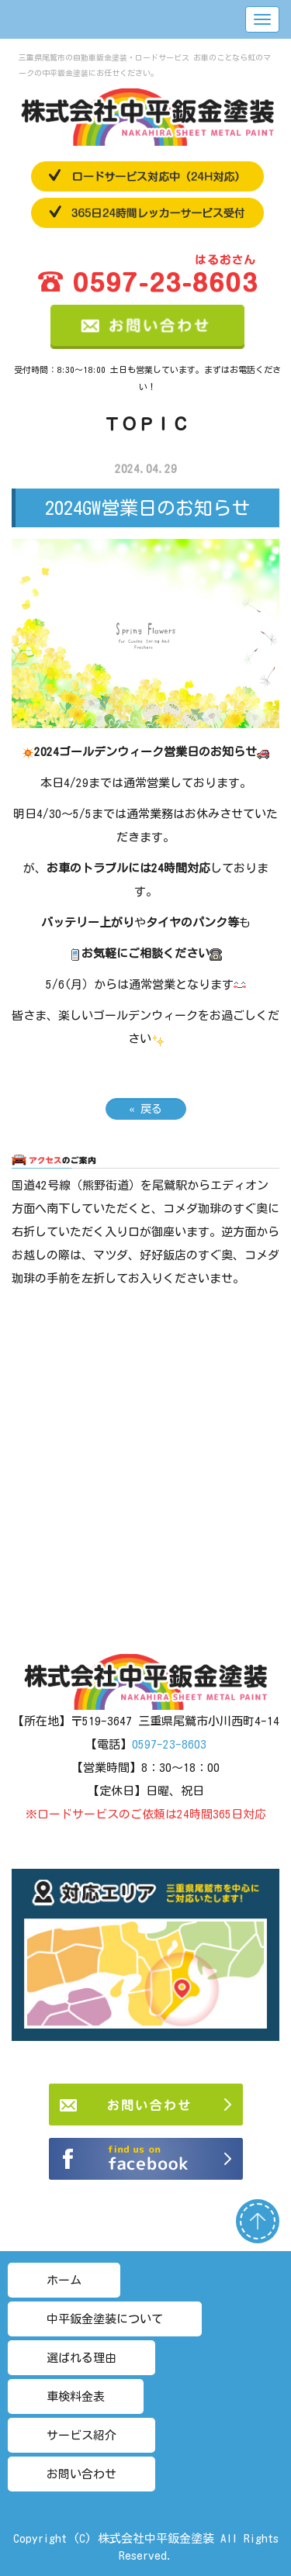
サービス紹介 (81, 2435)
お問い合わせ (81, 2474)
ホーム (64, 2280)
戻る (146, 1108)
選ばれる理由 (81, 2358)
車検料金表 (76, 2396)
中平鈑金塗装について (105, 2319)
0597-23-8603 (169, 1744)
